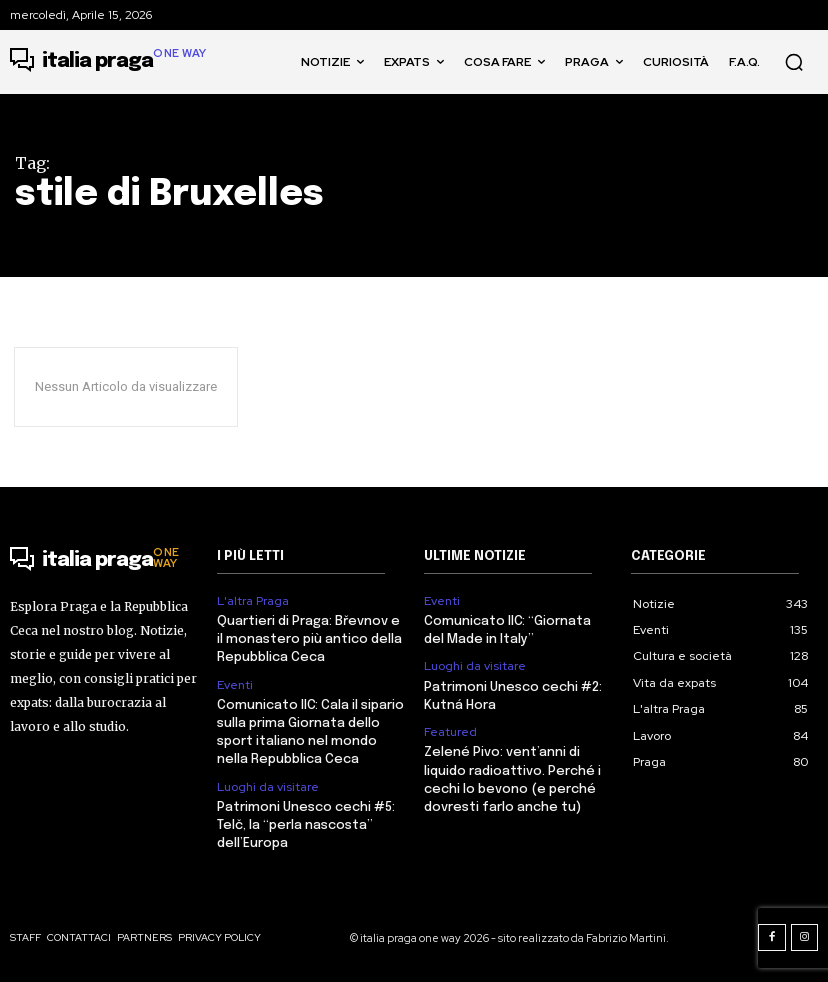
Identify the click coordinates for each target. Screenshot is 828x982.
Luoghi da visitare (268, 787)
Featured (450, 732)
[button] (794, 62)
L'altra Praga (253, 601)
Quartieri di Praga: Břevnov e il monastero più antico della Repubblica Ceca (309, 639)
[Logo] (108, 62)
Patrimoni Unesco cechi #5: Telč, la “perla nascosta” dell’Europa (306, 825)
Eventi (235, 685)
